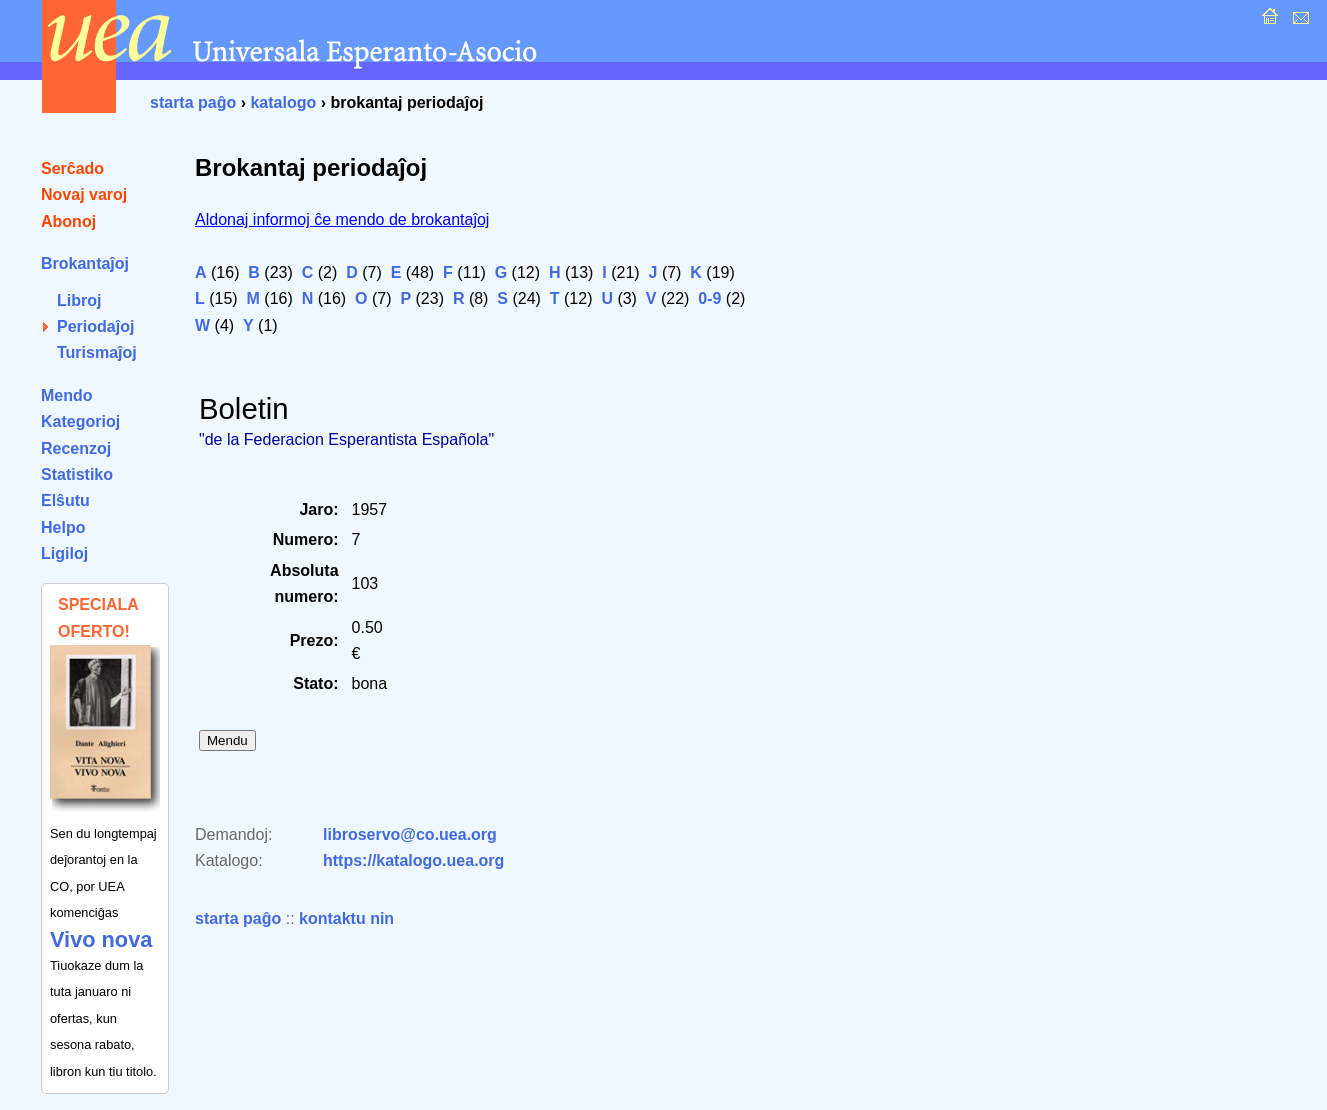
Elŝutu (65, 500)
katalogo (283, 102)
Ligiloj (64, 553)
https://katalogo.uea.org (413, 860)
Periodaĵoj (95, 326)
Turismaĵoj (97, 352)
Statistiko (77, 474)
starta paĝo (193, 102)
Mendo (67, 395)
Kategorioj (80, 421)
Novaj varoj (84, 194)
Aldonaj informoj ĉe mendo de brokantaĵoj (342, 219)
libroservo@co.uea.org (410, 834)
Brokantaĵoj (85, 263)
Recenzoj (76, 448)
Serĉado (72, 168)
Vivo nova (101, 939)
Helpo (63, 527)
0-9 (709, 298)
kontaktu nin (346, 918)
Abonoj (68, 221)
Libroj (79, 300)
